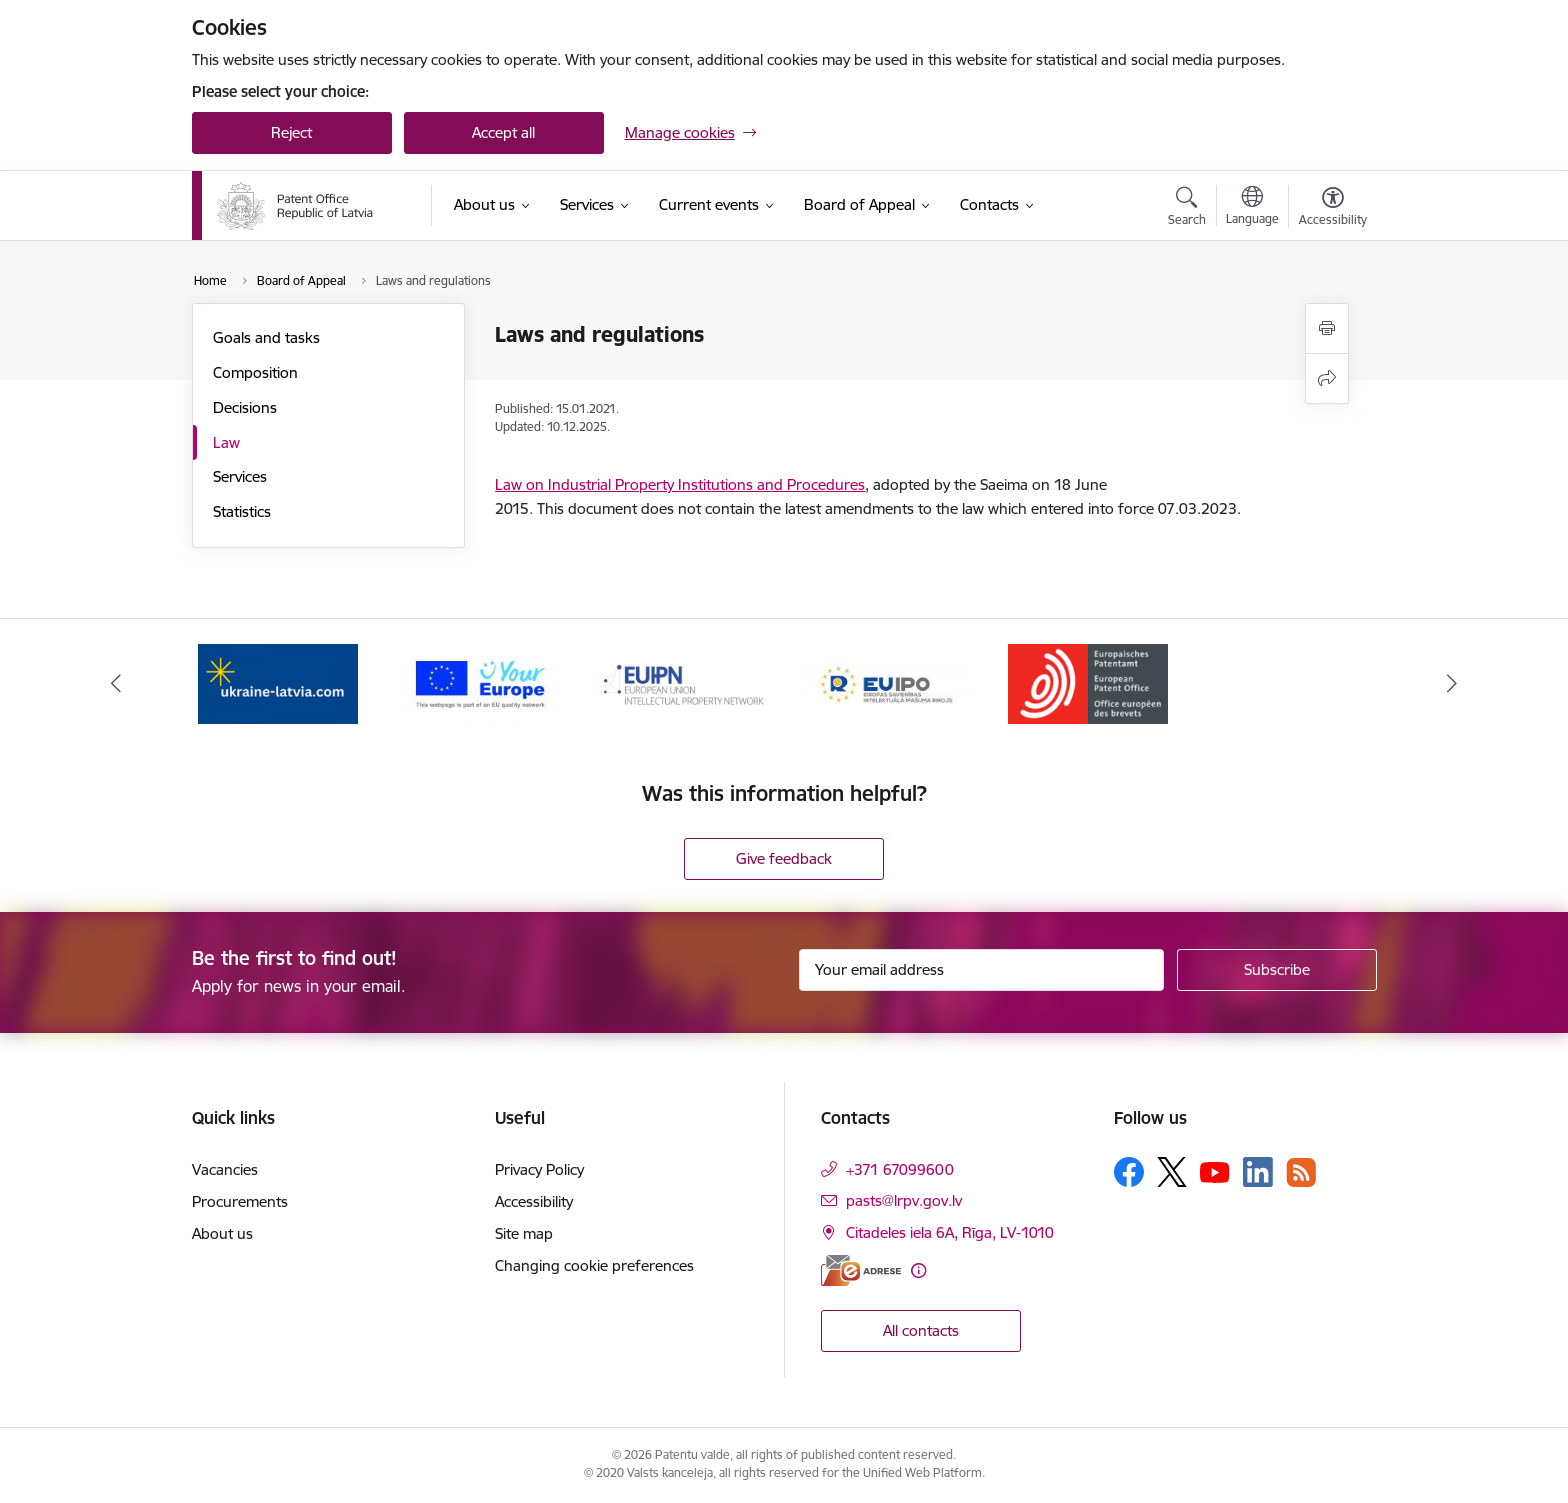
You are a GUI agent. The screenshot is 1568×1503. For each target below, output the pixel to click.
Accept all (503, 132)
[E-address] (861, 1270)
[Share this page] (1327, 378)
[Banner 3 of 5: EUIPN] (683, 682)
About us (222, 1233)
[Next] (1453, 684)
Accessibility (534, 1201)
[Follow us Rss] (1301, 1172)
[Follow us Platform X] (1172, 1172)
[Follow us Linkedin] (1258, 1172)
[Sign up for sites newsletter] (1277, 970)
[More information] (918, 1270)
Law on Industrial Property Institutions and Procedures (680, 484)
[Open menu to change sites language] (1252, 208)
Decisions (245, 407)
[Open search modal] (1187, 209)
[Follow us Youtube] (1215, 1171)
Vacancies (225, 1169)
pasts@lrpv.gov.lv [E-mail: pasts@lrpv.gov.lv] (904, 1200)
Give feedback (784, 858)
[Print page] (1327, 328)
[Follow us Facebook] (1129, 1172)
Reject (291, 132)
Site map (524, 1233)
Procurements (240, 1201)
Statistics (242, 511)
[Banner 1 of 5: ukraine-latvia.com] (278, 682)
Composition (255, 372)
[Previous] (116, 684)
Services (240, 476)
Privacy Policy (539, 1169)
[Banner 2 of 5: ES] (480, 682)
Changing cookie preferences (594, 1265)
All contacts (921, 1330)
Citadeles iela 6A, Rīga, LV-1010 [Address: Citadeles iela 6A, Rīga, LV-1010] (950, 1232)
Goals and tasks (266, 337)
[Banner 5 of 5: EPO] (1088, 682)
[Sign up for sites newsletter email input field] (981, 970)
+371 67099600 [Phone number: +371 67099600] (900, 1169)
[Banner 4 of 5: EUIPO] (885, 682)
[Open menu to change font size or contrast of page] (1333, 209)
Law (226, 442)
